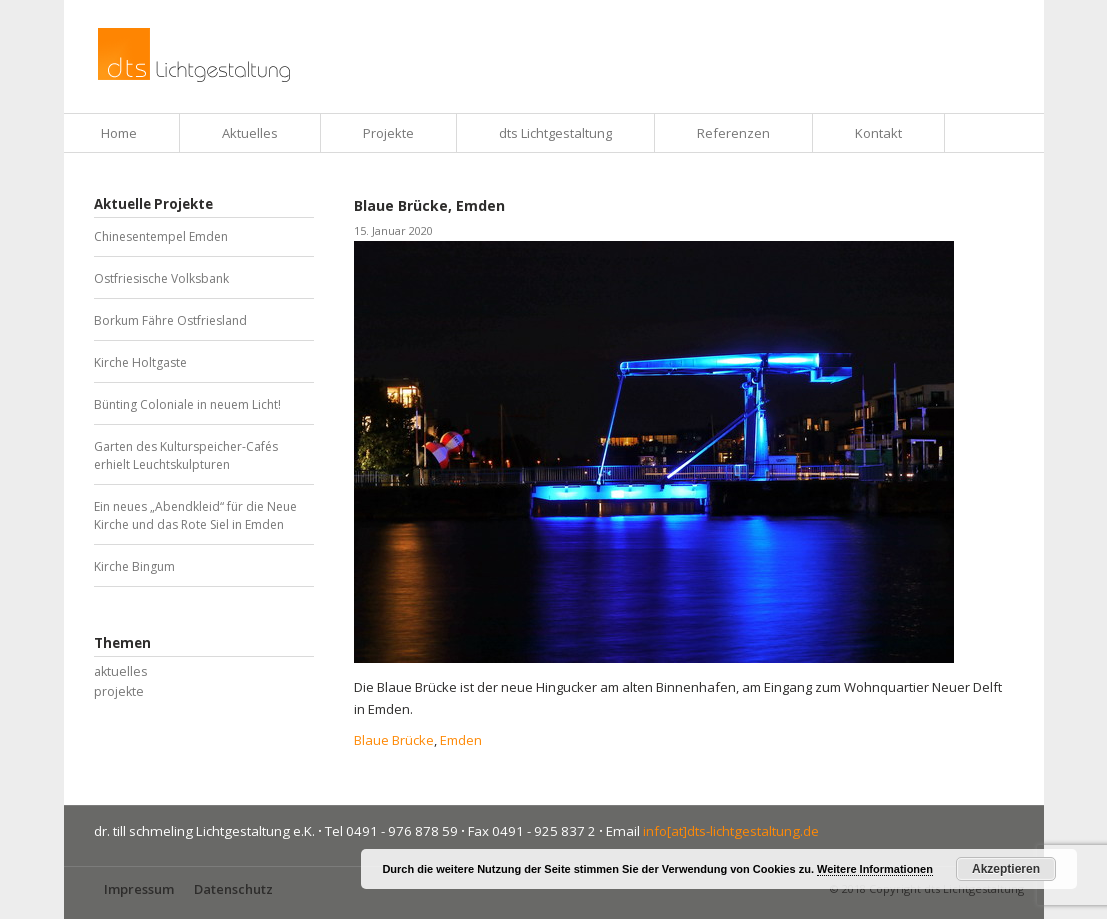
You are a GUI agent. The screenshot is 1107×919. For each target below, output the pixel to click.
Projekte (388, 133)
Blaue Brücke (394, 740)
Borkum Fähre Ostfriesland (170, 320)
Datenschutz (233, 889)
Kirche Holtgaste (140, 362)
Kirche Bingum (134, 566)
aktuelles (120, 671)
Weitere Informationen (875, 869)
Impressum (139, 889)
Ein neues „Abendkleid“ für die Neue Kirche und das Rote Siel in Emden (195, 515)
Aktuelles (250, 133)
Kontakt (878, 133)
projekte (119, 691)
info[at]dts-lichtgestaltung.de (731, 831)
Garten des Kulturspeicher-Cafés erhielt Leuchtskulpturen (186, 455)
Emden (461, 740)
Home (119, 133)
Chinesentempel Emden (161, 236)
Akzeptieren (1006, 869)
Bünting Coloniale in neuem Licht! (187, 404)
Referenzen (733, 133)
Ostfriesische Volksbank (161, 278)
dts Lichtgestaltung (555, 133)
